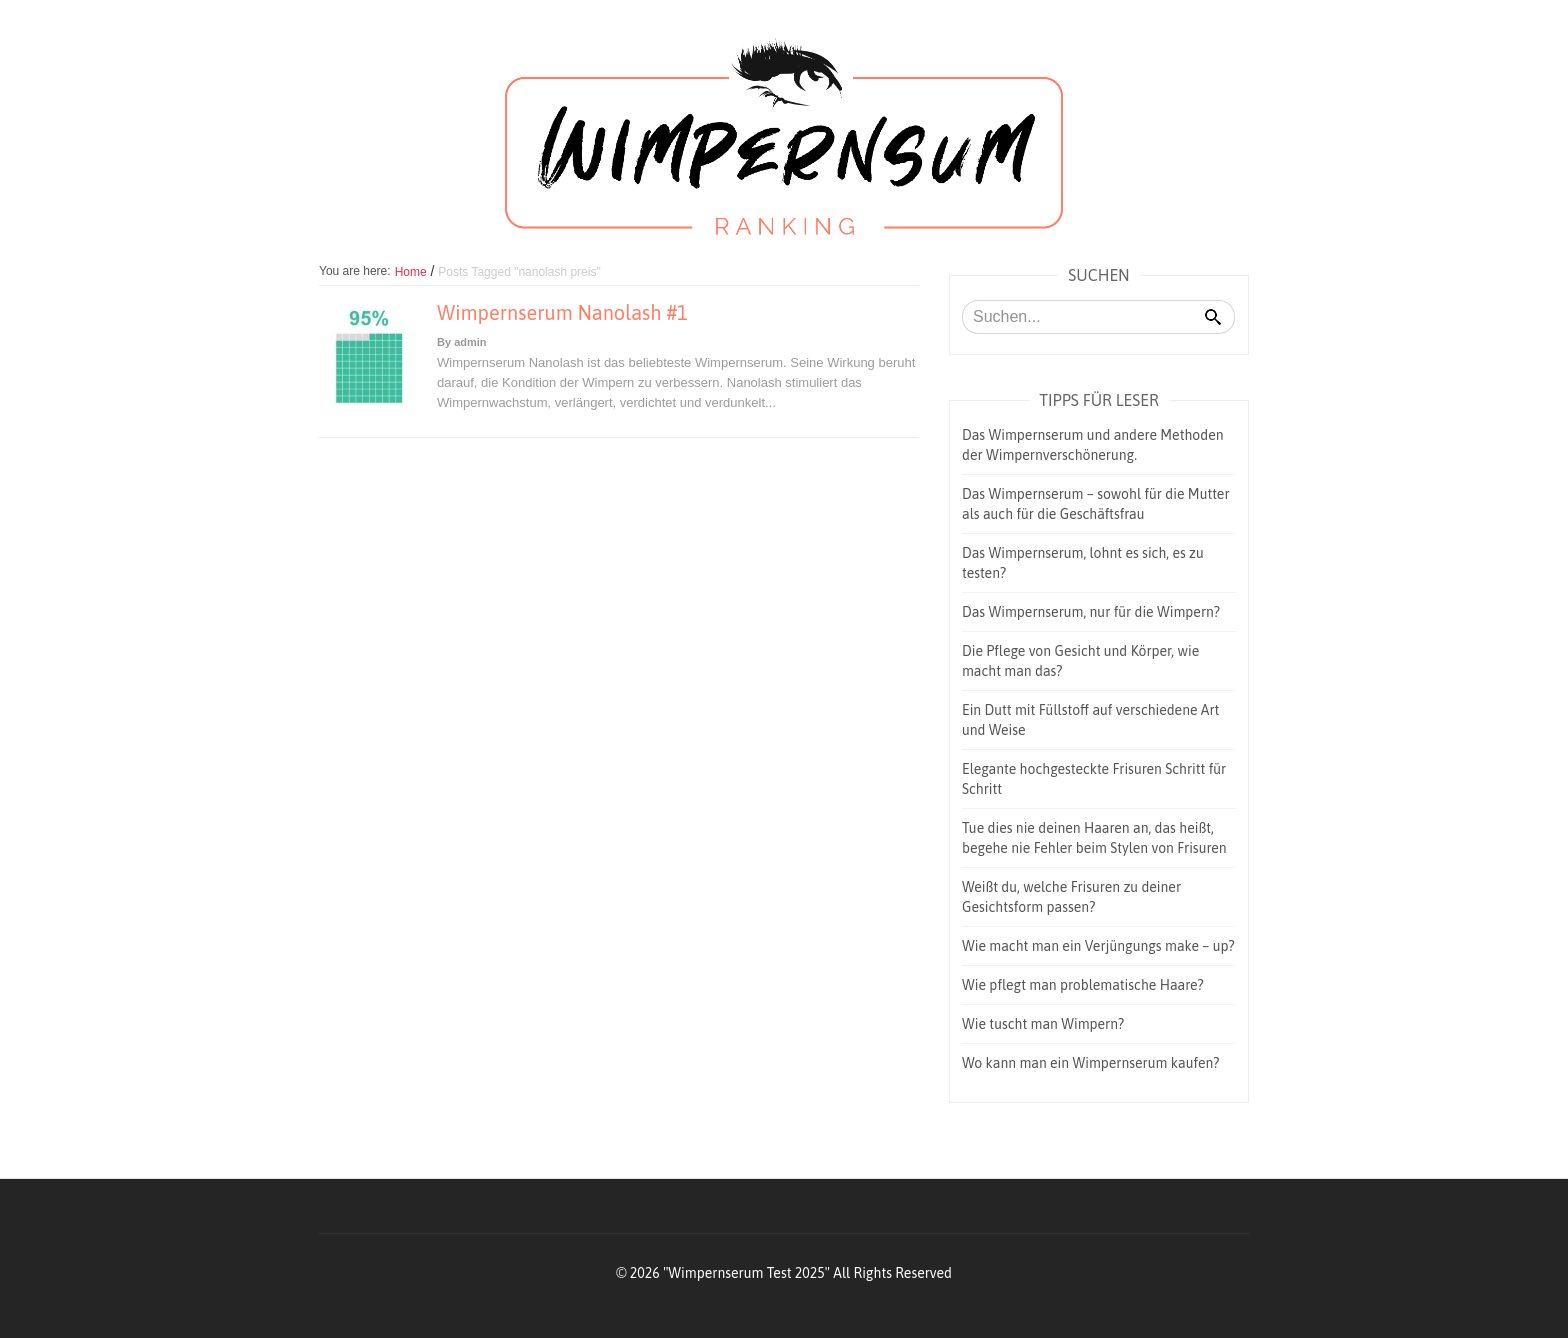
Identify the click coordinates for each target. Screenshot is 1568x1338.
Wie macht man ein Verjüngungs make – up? (1098, 946)
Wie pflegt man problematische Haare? (1083, 985)
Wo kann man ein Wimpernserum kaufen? (1091, 1063)
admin (470, 342)
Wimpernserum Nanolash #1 (562, 312)
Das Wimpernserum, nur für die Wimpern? (1091, 612)
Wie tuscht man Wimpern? (1043, 1024)
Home (411, 272)
